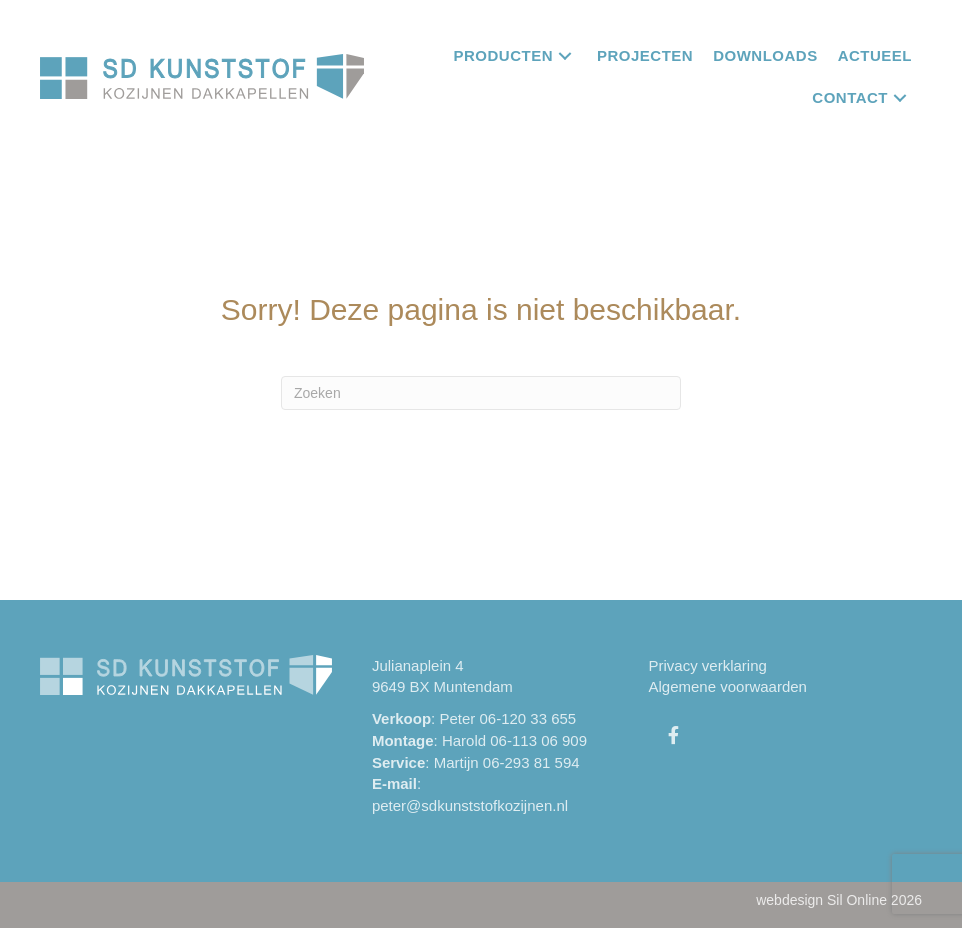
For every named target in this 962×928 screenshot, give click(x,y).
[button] (565, 55)
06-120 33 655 (527, 718)
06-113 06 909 (538, 740)
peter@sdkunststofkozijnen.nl (470, 805)
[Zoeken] (481, 393)
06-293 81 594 (531, 762)
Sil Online (857, 900)
